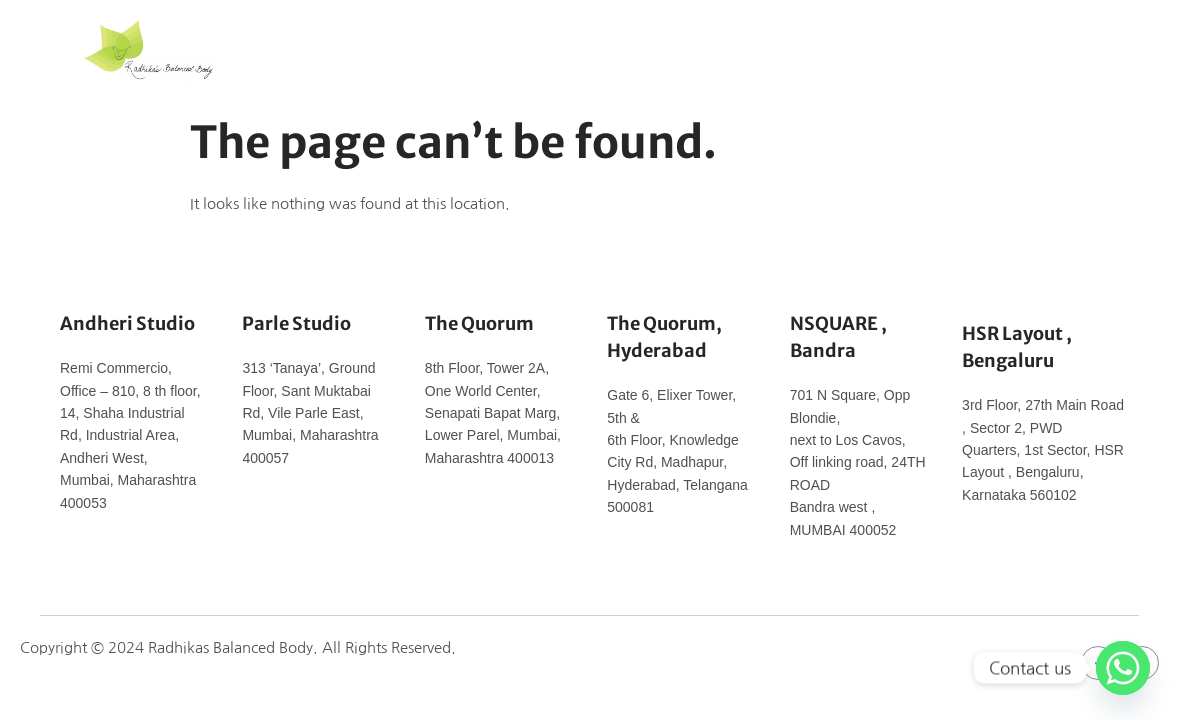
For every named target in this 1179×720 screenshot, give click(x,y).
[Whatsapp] (1123, 668)
